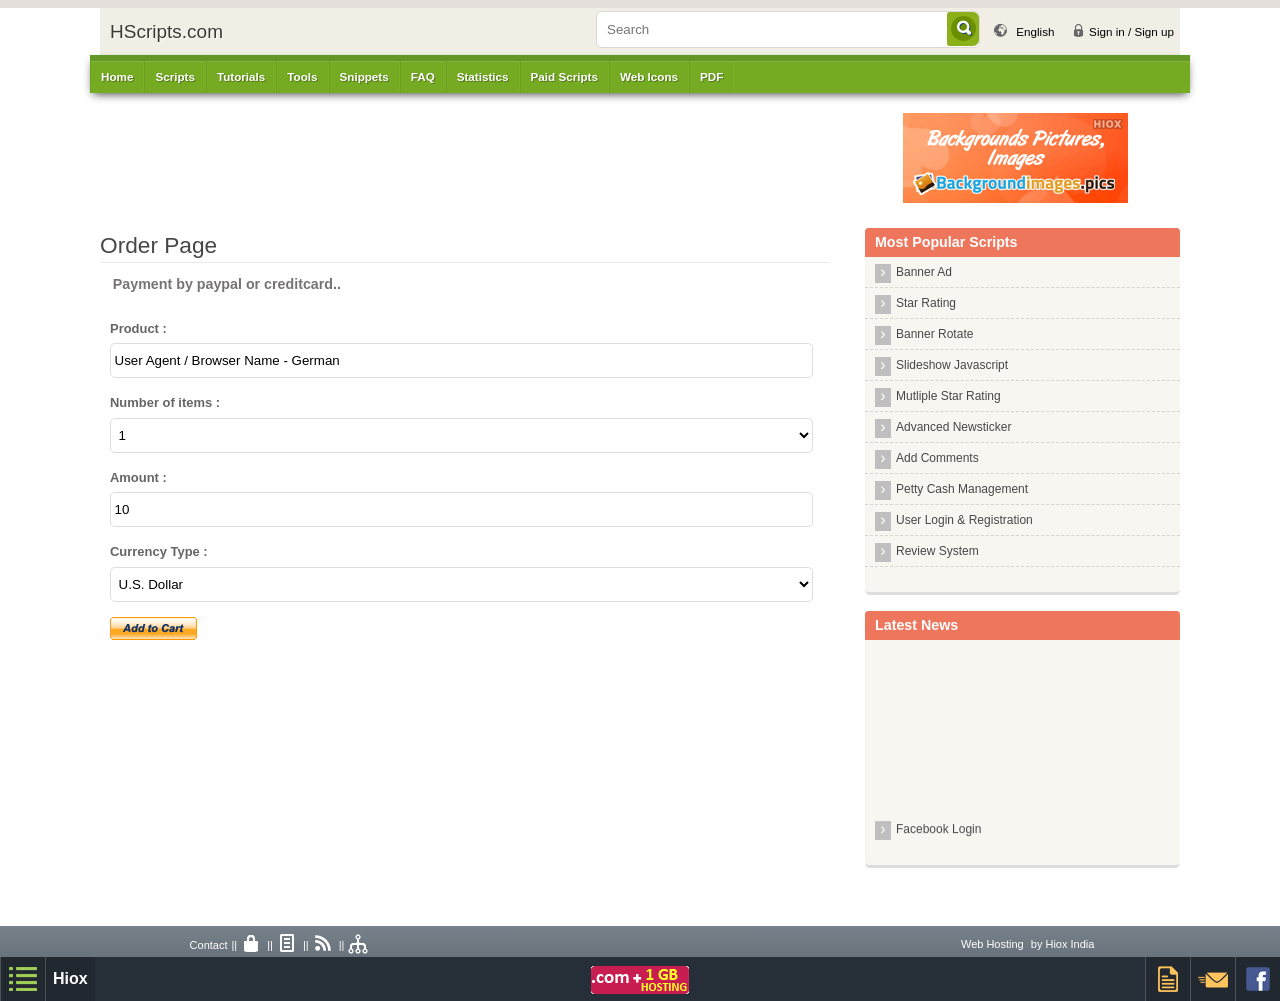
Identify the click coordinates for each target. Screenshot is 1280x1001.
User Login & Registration (964, 520)
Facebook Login (938, 832)
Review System (937, 551)
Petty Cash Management (962, 489)
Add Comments (937, 458)
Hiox (70, 978)
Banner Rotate (934, 334)
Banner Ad (924, 272)
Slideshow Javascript (952, 365)
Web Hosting (992, 944)
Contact (209, 945)
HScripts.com (166, 31)
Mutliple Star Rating (948, 396)
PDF (711, 76)
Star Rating (926, 303)
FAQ (423, 76)
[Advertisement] (515, 158)
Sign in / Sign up (1131, 31)
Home (117, 76)
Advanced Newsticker (953, 427)
